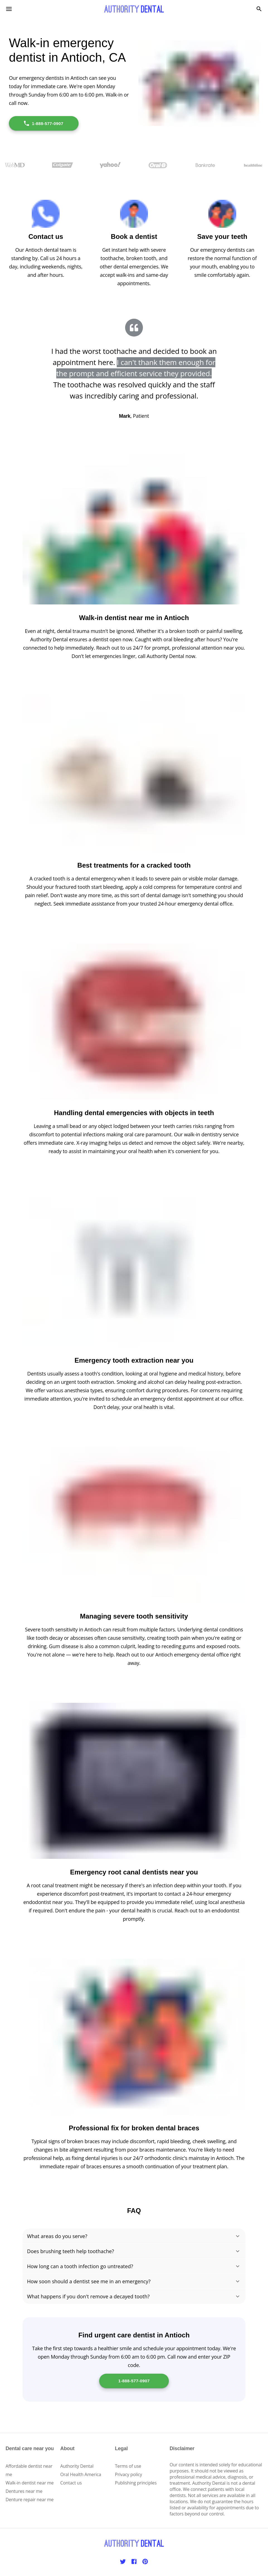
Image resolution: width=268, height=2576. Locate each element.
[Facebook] (134, 2561)
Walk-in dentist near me (30, 2483)
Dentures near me (24, 2491)
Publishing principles (136, 2483)
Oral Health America (80, 2474)
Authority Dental (76, 2466)
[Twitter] (123, 2561)
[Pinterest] (145, 2561)
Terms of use (128, 2466)
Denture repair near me (29, 2499)
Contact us (71, 2483)
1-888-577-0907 (43, 123)
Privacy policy (128, 2474)
